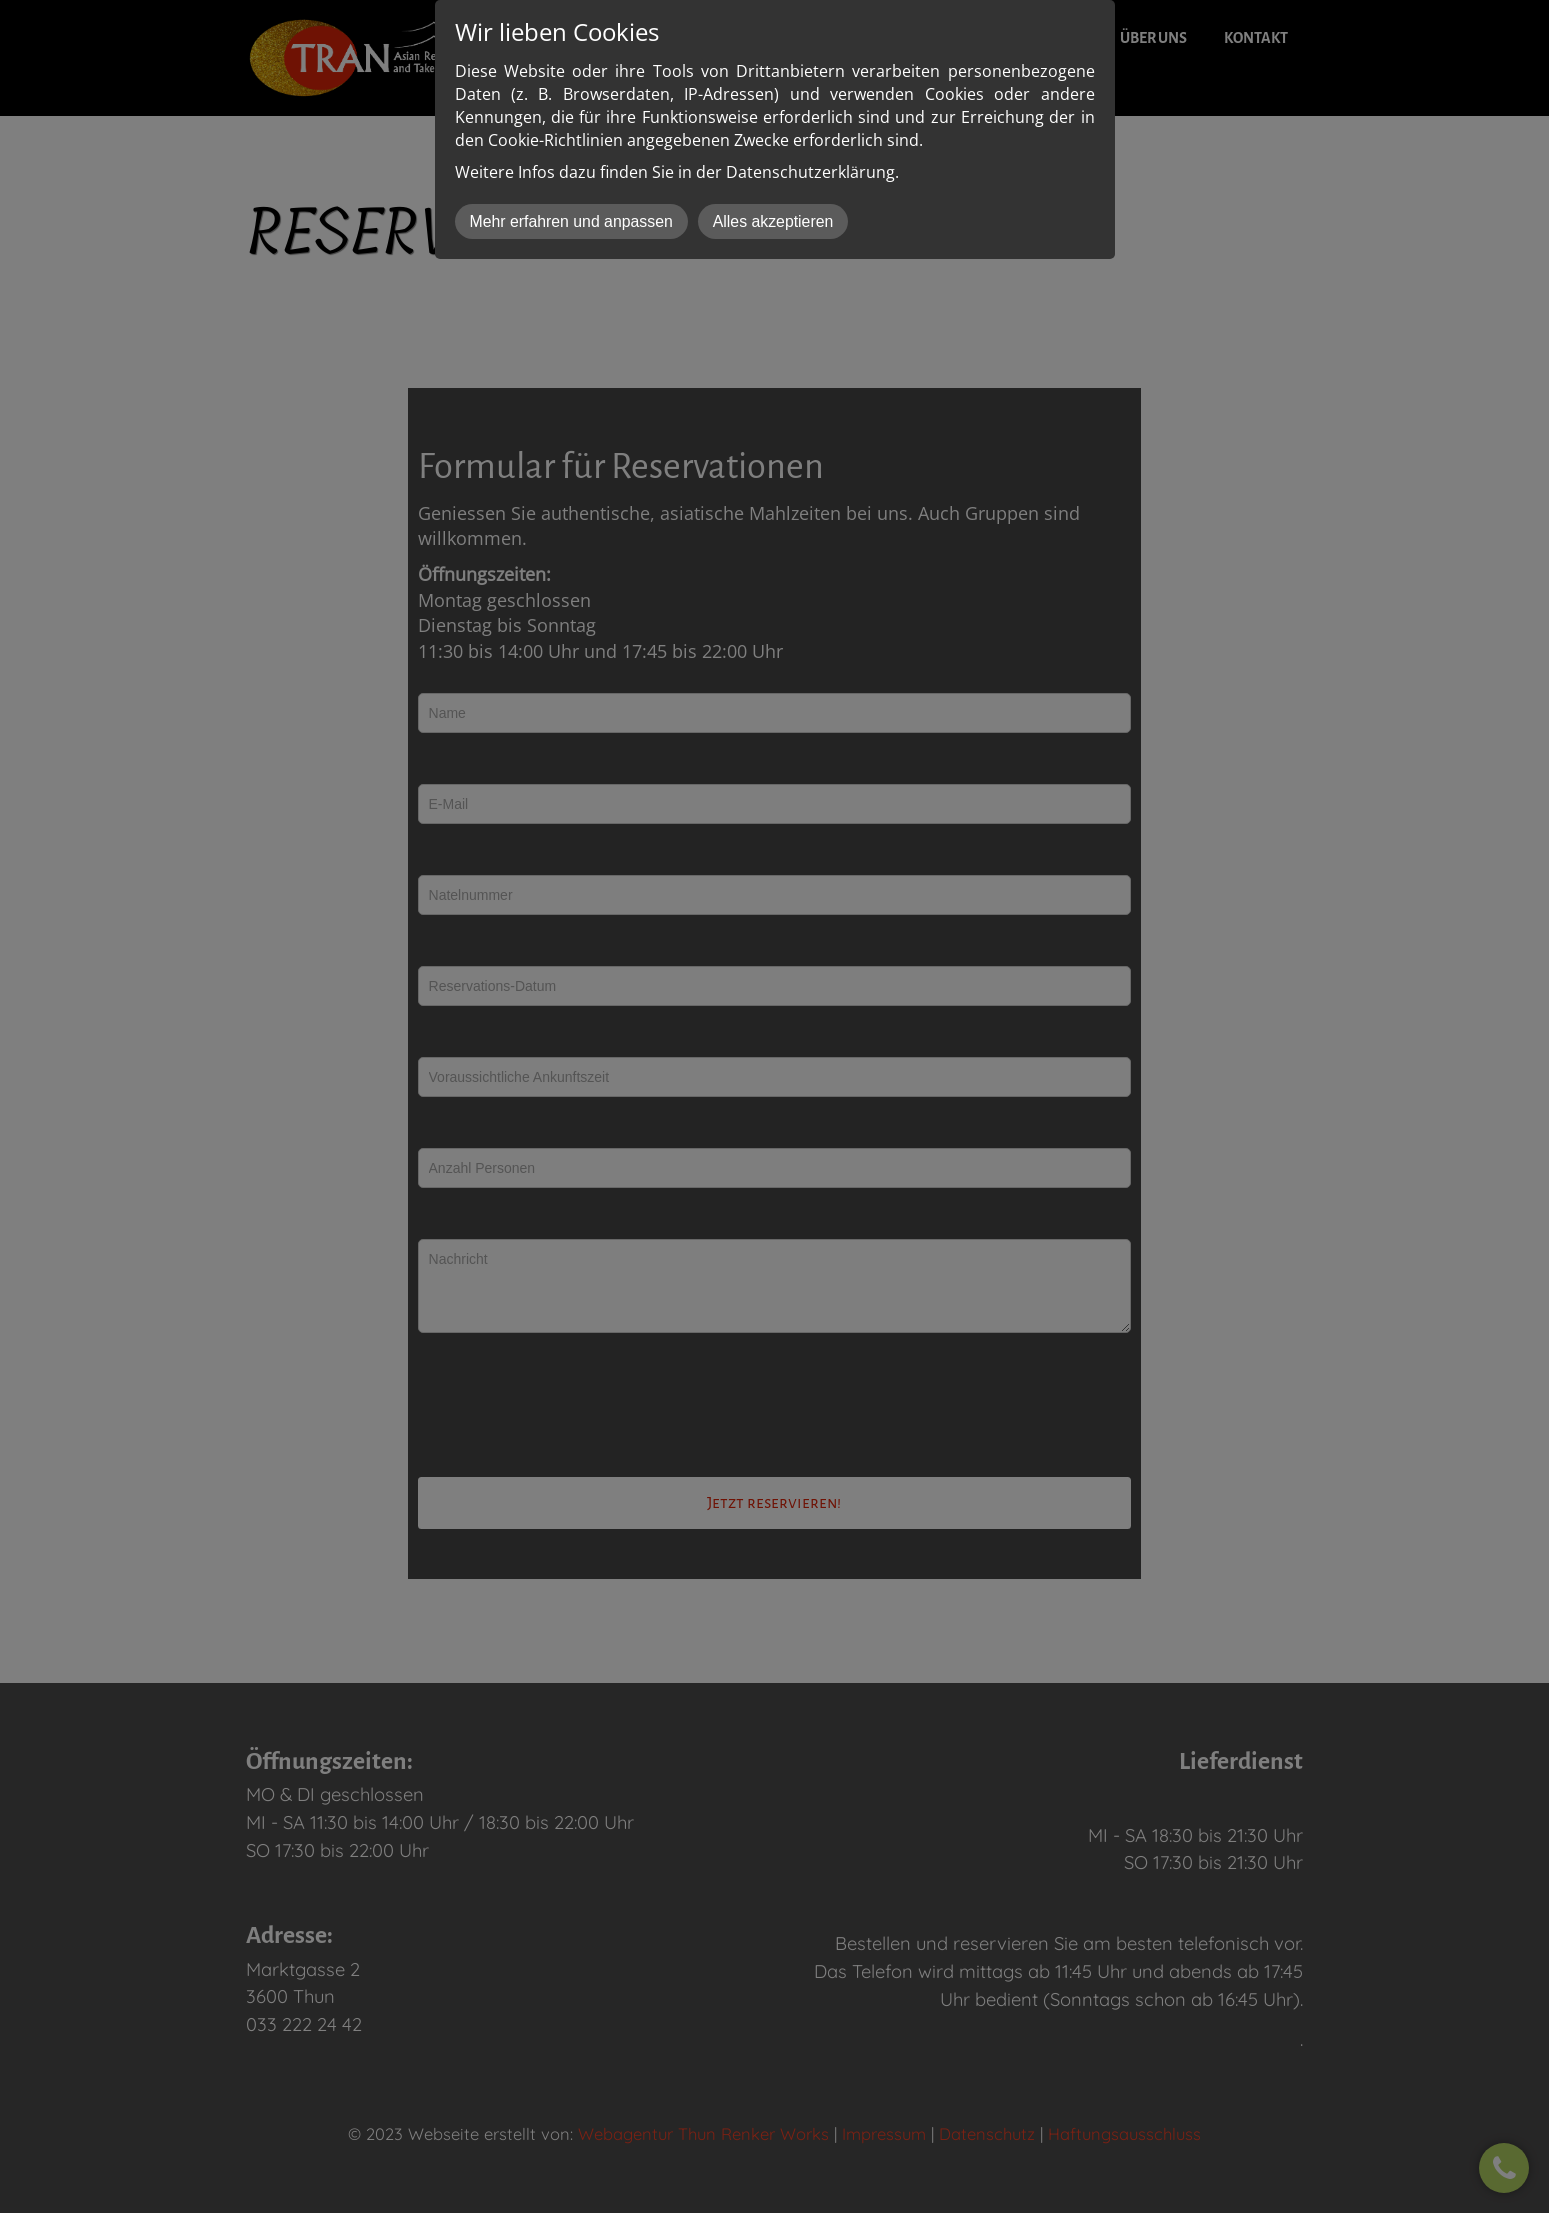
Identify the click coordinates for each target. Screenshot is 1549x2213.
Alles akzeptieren (773, 221)
